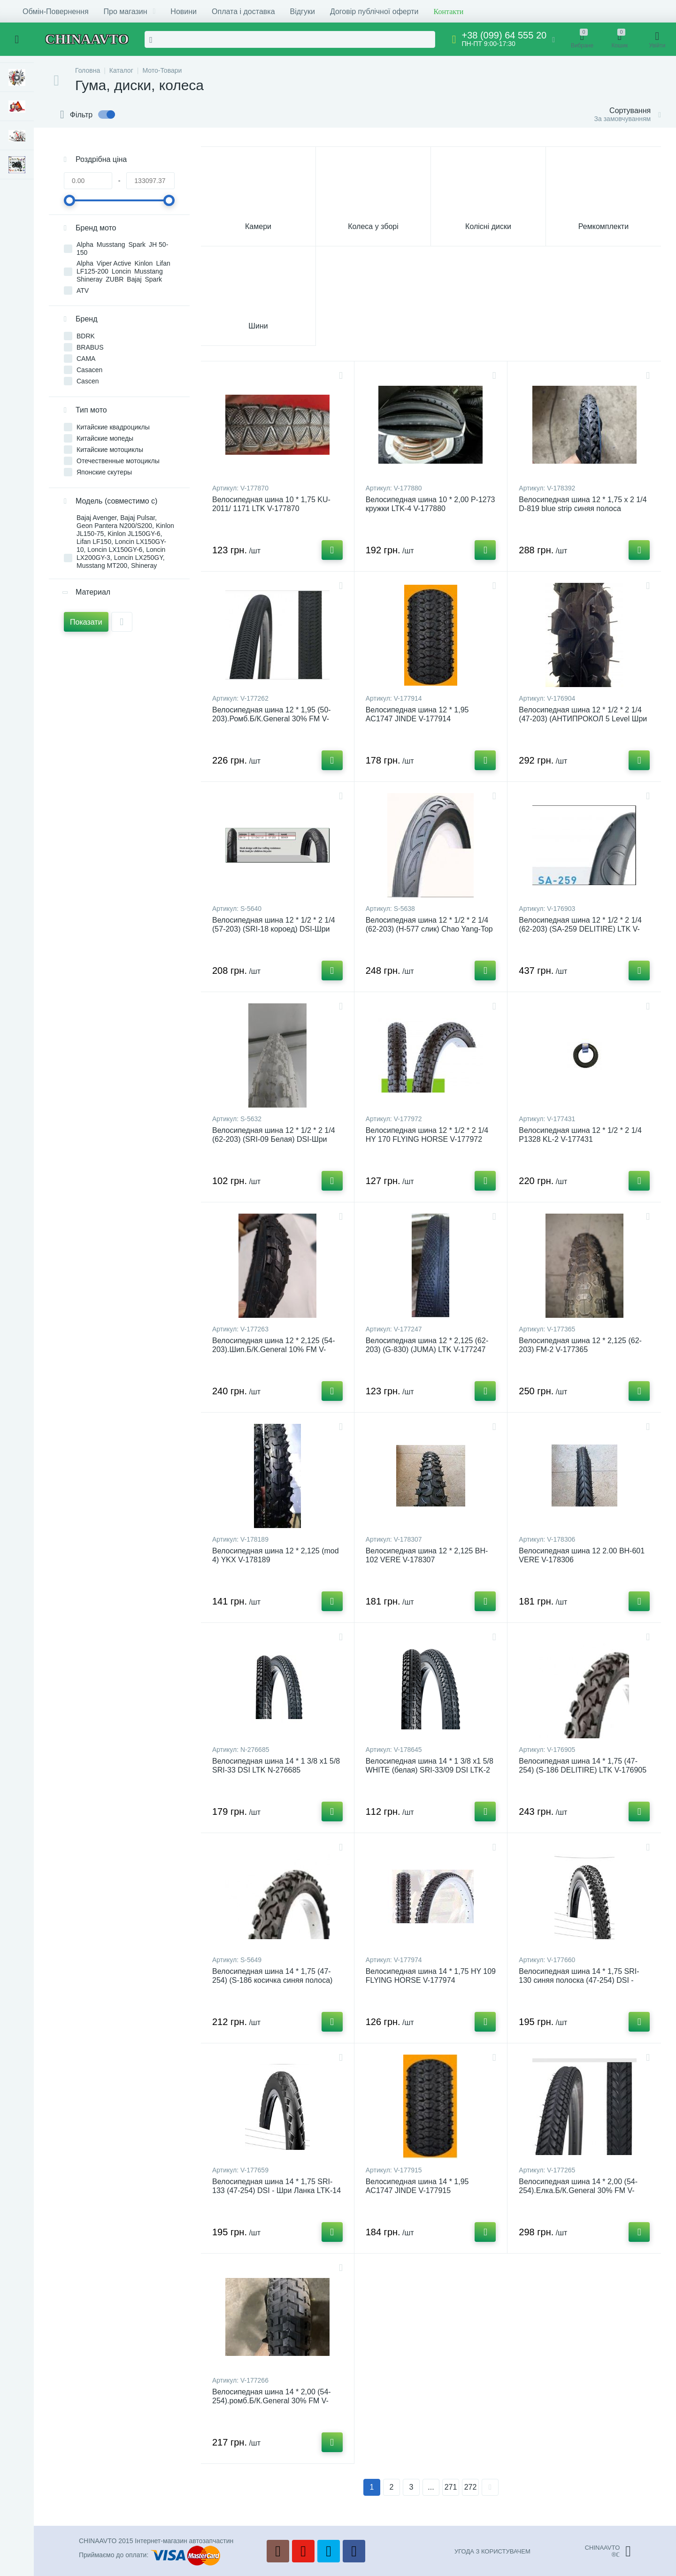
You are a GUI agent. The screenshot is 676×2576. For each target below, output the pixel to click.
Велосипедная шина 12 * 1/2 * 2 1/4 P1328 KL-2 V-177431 (580, 1134)
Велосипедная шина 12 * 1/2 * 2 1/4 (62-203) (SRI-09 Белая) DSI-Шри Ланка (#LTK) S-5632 (273, 1139)
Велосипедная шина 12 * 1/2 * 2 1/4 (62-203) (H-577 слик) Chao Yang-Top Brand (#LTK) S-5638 (429, 929)
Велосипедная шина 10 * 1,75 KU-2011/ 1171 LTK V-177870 (271, 504)
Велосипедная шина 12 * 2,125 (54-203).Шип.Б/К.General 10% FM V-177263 (273, 1349)
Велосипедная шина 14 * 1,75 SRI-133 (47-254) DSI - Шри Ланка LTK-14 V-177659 (276, 2190)
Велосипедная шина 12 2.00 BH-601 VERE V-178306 (582, 1555)
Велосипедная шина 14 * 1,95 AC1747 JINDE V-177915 (417, 2186)
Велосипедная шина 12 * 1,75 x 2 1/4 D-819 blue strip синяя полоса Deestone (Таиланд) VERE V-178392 (582, 508)
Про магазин (130, 11)
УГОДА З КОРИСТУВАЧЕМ (492, 2551)
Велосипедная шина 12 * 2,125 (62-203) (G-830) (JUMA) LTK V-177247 (427, 1345)
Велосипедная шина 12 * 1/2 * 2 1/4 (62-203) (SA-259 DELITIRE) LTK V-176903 (580, 929)
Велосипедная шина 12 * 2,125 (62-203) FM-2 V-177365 (580, 1345)
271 (451, 2487)
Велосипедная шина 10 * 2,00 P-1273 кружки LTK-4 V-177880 (430, 504)
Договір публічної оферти (374, 11)
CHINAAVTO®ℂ (608, 2551)
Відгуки (302, 11)
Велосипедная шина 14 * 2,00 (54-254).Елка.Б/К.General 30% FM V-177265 (578, 2190)
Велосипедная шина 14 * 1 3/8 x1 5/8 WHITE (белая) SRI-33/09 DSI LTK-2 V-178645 (429, 1770)
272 (470, 2487)
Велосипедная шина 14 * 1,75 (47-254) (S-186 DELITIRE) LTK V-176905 (582, 1765)
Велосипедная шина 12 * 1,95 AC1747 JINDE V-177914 (417, 714)
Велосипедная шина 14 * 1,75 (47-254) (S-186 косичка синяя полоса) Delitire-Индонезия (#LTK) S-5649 (272, 1980)
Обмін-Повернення (56, 11)
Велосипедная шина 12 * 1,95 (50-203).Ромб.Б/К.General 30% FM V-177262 (271, 719)
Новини (183, 11)
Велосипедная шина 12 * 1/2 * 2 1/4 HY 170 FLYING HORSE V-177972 (427, 1134)
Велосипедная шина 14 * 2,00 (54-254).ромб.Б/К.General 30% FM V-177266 (271, 2401)
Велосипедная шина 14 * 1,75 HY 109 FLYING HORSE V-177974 (431, 1975)
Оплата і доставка (243, 11)
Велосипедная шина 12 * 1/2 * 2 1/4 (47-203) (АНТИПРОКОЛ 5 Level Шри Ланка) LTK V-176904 (583, 719)
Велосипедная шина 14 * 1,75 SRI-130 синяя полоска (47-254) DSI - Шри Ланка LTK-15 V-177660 (579, 1980)
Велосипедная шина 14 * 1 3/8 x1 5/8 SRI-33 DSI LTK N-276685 (276, 1765)
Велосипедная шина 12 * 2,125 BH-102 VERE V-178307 (427, 1555)
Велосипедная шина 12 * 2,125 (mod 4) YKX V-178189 (275, 1555)
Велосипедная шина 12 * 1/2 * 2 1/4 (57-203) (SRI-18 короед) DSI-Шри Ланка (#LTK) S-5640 (273, 929)
